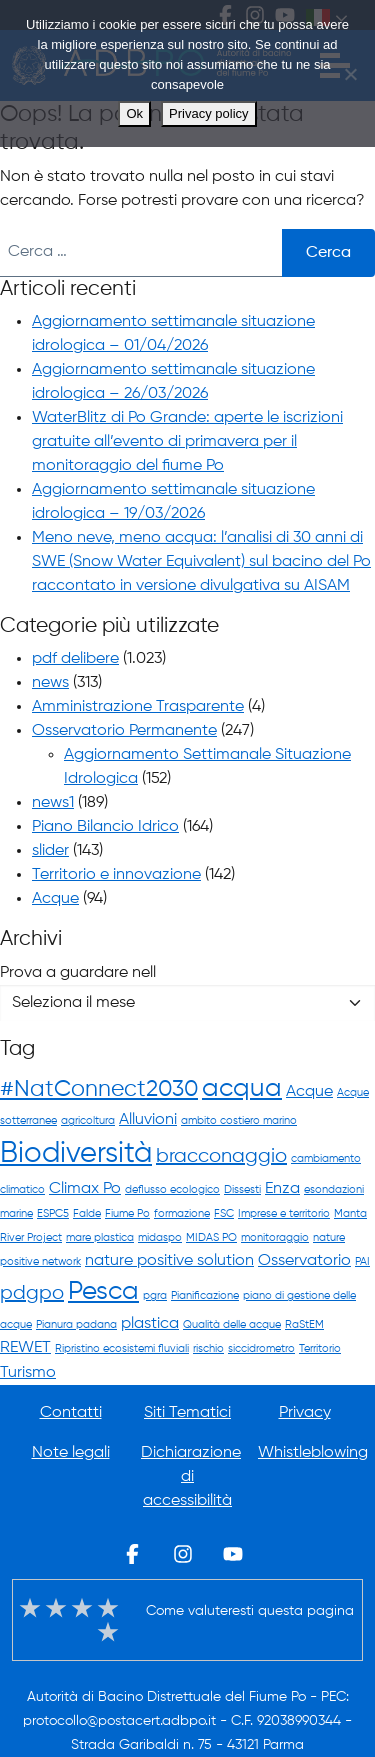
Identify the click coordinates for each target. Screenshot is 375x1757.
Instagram (183, 1554)
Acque (55, 899)
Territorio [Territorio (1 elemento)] (320, 1349)
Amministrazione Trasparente (138, 707)
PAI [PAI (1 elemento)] (362, 1262)
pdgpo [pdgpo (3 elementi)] (32, 1293)
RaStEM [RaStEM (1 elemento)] (304, 1325)
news (50, 683)
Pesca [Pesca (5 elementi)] (103, 1292)
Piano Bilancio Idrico (105, 827)
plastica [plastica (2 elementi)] (150, 1323)
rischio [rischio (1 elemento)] (208, 1349)
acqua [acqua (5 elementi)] (242, 1089)
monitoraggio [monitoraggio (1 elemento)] (275, 1238)
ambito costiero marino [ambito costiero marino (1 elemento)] (239, 1121)
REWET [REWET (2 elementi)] (25, 1347)
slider (50, 851)
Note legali (71, 1453)
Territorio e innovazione (116, 875)
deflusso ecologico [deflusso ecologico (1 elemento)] (172, 1190)
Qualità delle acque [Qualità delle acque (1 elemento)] (232, 1325)
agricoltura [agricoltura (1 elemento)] (88, 1121)
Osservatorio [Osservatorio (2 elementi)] (304, 1260)
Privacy (305, 1413)
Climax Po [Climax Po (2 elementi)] (85, 1188)
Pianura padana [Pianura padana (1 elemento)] (76, 1325)
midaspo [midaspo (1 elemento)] (160, 1238)
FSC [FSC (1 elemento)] (224, 1214)
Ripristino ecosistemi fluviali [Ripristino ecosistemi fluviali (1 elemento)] (122, 1349)
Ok (134, 113)
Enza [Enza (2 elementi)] (282, 1188)
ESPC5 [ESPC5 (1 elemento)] (53, 1214)
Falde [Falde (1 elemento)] (87, 1214)
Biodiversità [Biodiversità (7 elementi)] (76, 1154)
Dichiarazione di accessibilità (191, 1477)
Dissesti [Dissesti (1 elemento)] (242, 1190)
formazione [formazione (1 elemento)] (182, 1214)
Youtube (233, 1554)
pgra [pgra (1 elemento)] (155, 1296)
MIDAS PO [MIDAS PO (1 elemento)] (211, 1238)
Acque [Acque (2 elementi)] (309, 1091)
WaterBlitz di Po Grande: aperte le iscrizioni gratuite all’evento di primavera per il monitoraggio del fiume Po (187, 442)
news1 (53, 803)
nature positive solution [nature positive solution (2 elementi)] (169, 1260)
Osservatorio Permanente (124, 731)
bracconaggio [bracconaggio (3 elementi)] (221, 1156)
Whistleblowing (313, 1453)
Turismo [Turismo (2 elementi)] (28, 1372)
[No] (350, 74)
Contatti (71, 1413)
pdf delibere (75, 659)
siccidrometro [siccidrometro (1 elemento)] (261, 1349)
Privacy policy (208, 113)
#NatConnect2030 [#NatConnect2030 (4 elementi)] (99, 1089)
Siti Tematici (187, 1413)
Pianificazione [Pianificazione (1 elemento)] (205, 1296)
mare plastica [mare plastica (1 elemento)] (100, 1238)
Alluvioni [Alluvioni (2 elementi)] (148, 1119)
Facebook (133, 1554)
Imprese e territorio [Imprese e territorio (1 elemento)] (284, 1214)
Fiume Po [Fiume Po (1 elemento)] (127, 1214)
